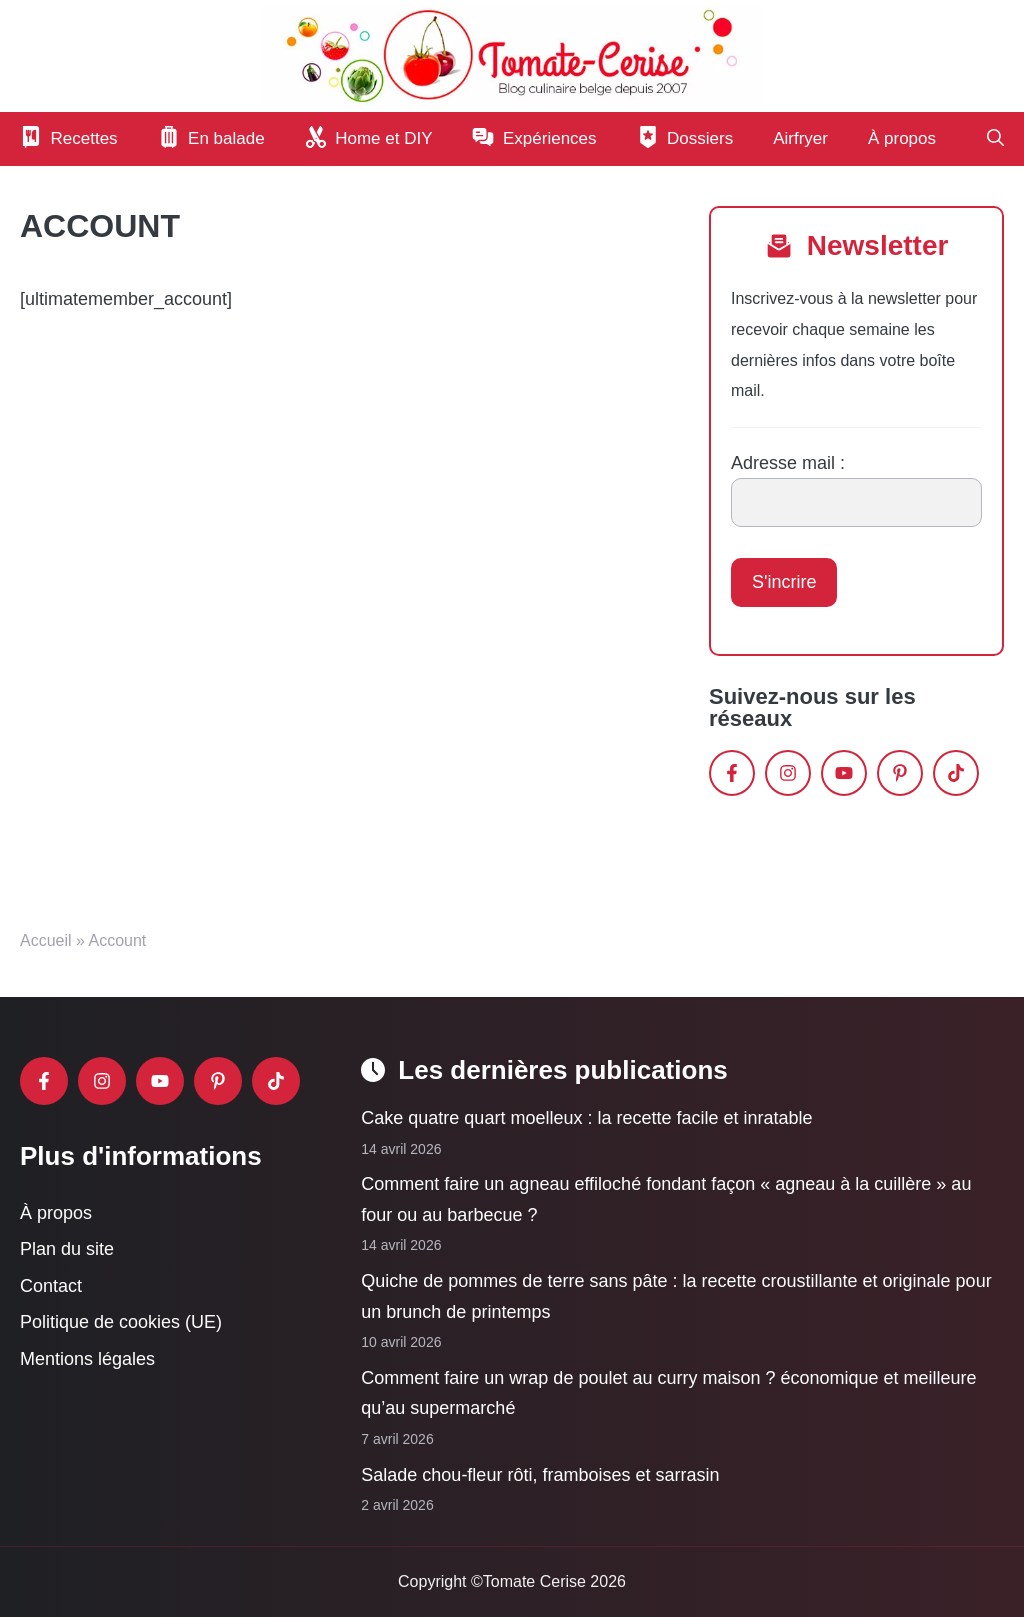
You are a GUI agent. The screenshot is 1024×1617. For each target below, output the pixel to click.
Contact (51, 1285)
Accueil (46, 940)
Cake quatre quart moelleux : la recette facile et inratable (586, 1118)
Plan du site (67, 1249)
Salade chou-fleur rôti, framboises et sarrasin (540, 1474)
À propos (902, 138)
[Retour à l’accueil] (512, 55)
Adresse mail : (788, 463)
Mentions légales (87, 1359)
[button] (995, 139)
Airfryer (800, 138)
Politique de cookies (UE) (121, 1322)
